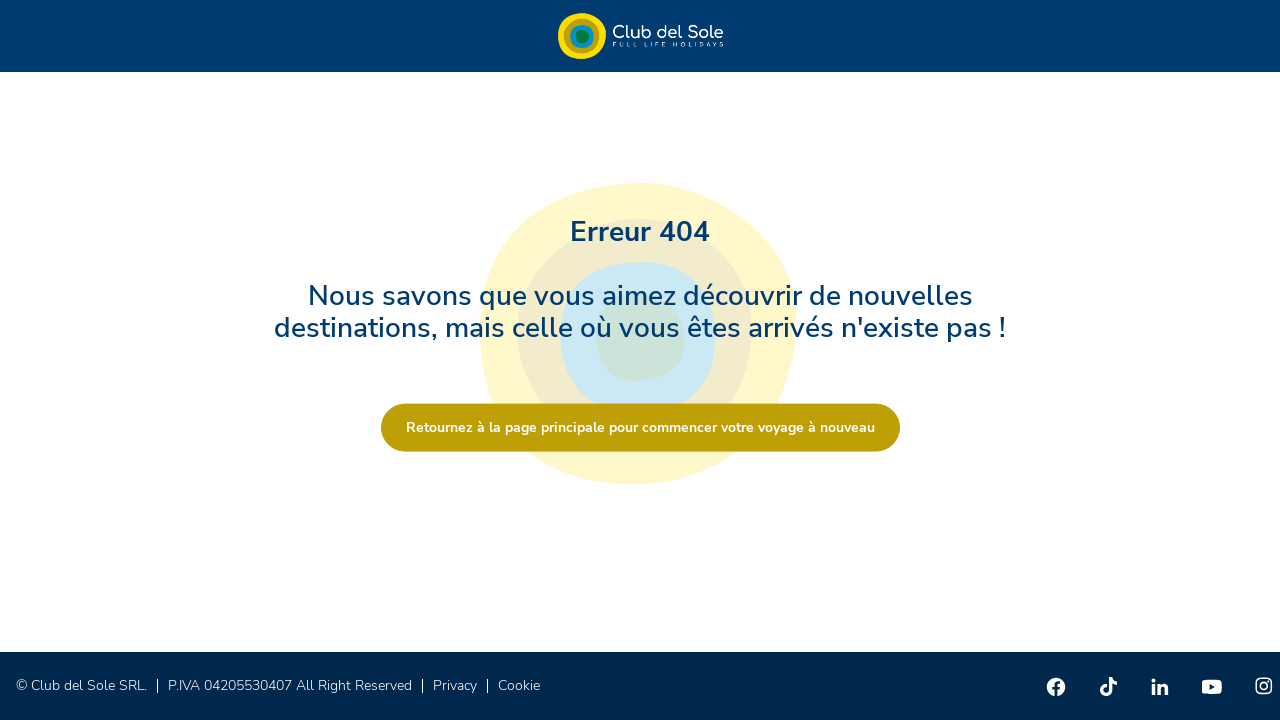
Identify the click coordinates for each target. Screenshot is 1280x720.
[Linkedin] (1160, 686)
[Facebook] (1056, 686)
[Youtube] (1212, 686)
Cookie (519, 685)
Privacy (455, 685)
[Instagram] (1264, 686)
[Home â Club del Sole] (640, 36)
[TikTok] (1108, 686)
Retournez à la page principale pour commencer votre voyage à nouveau (640, 427)
